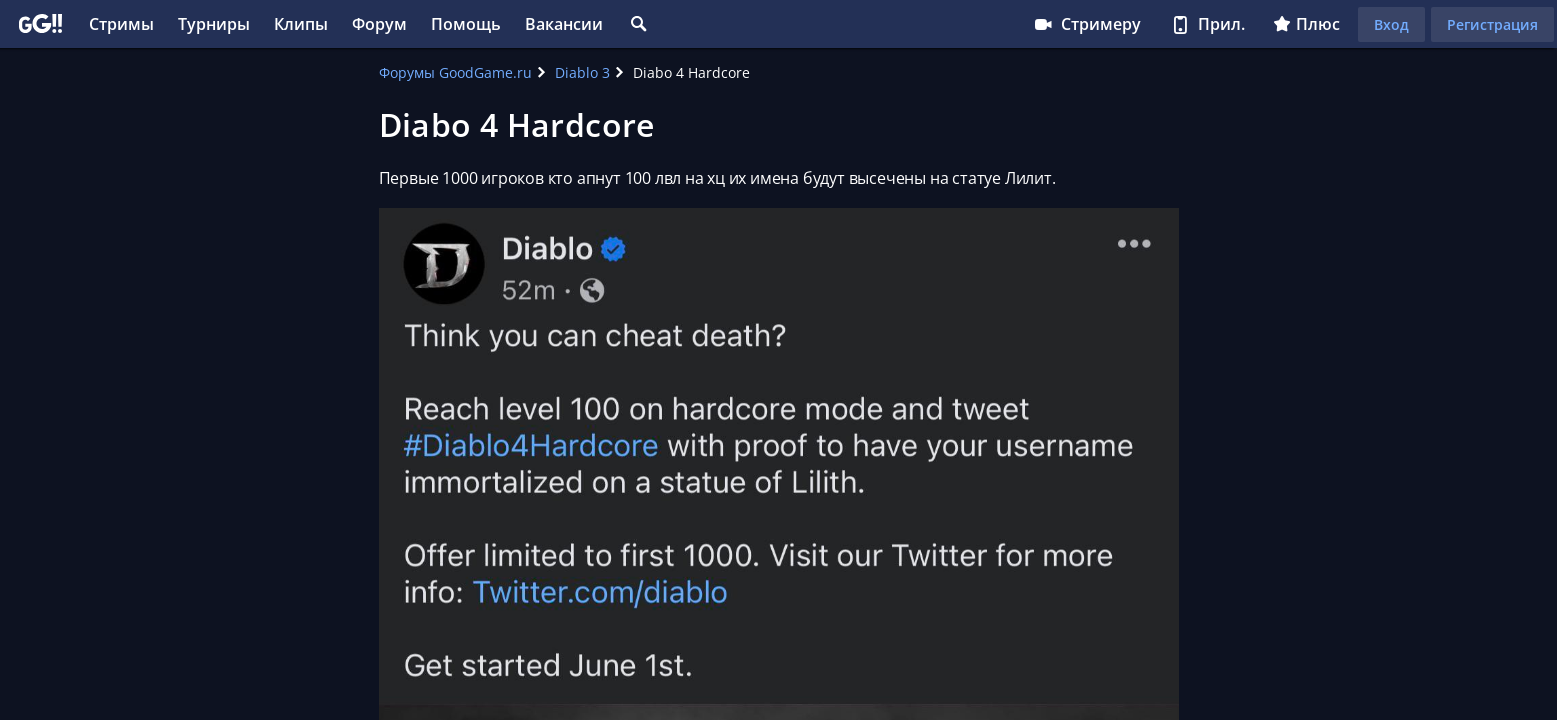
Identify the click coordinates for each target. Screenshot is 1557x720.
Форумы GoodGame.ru (455, 72)
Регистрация (1492, 24)
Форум (379, 24)
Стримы (121, 24)
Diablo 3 (582, 72)
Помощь (466, 24)
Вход (1391, 24)
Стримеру (1086, 24)
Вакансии (564, 24)
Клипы (301, 24)
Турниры (214, 24)
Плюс (1306, 24)
